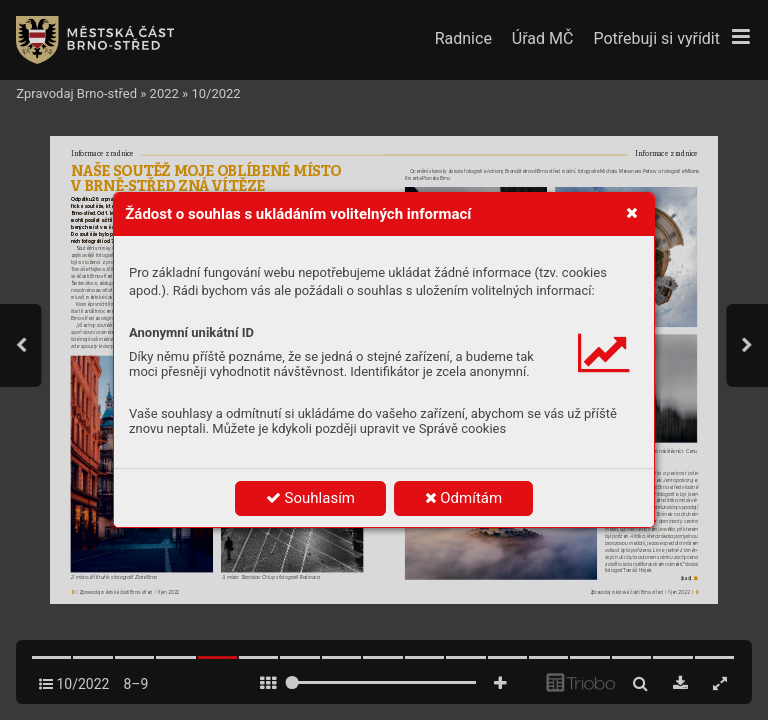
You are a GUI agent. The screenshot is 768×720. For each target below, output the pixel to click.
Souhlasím (310, 498)
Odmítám (464, 498)
